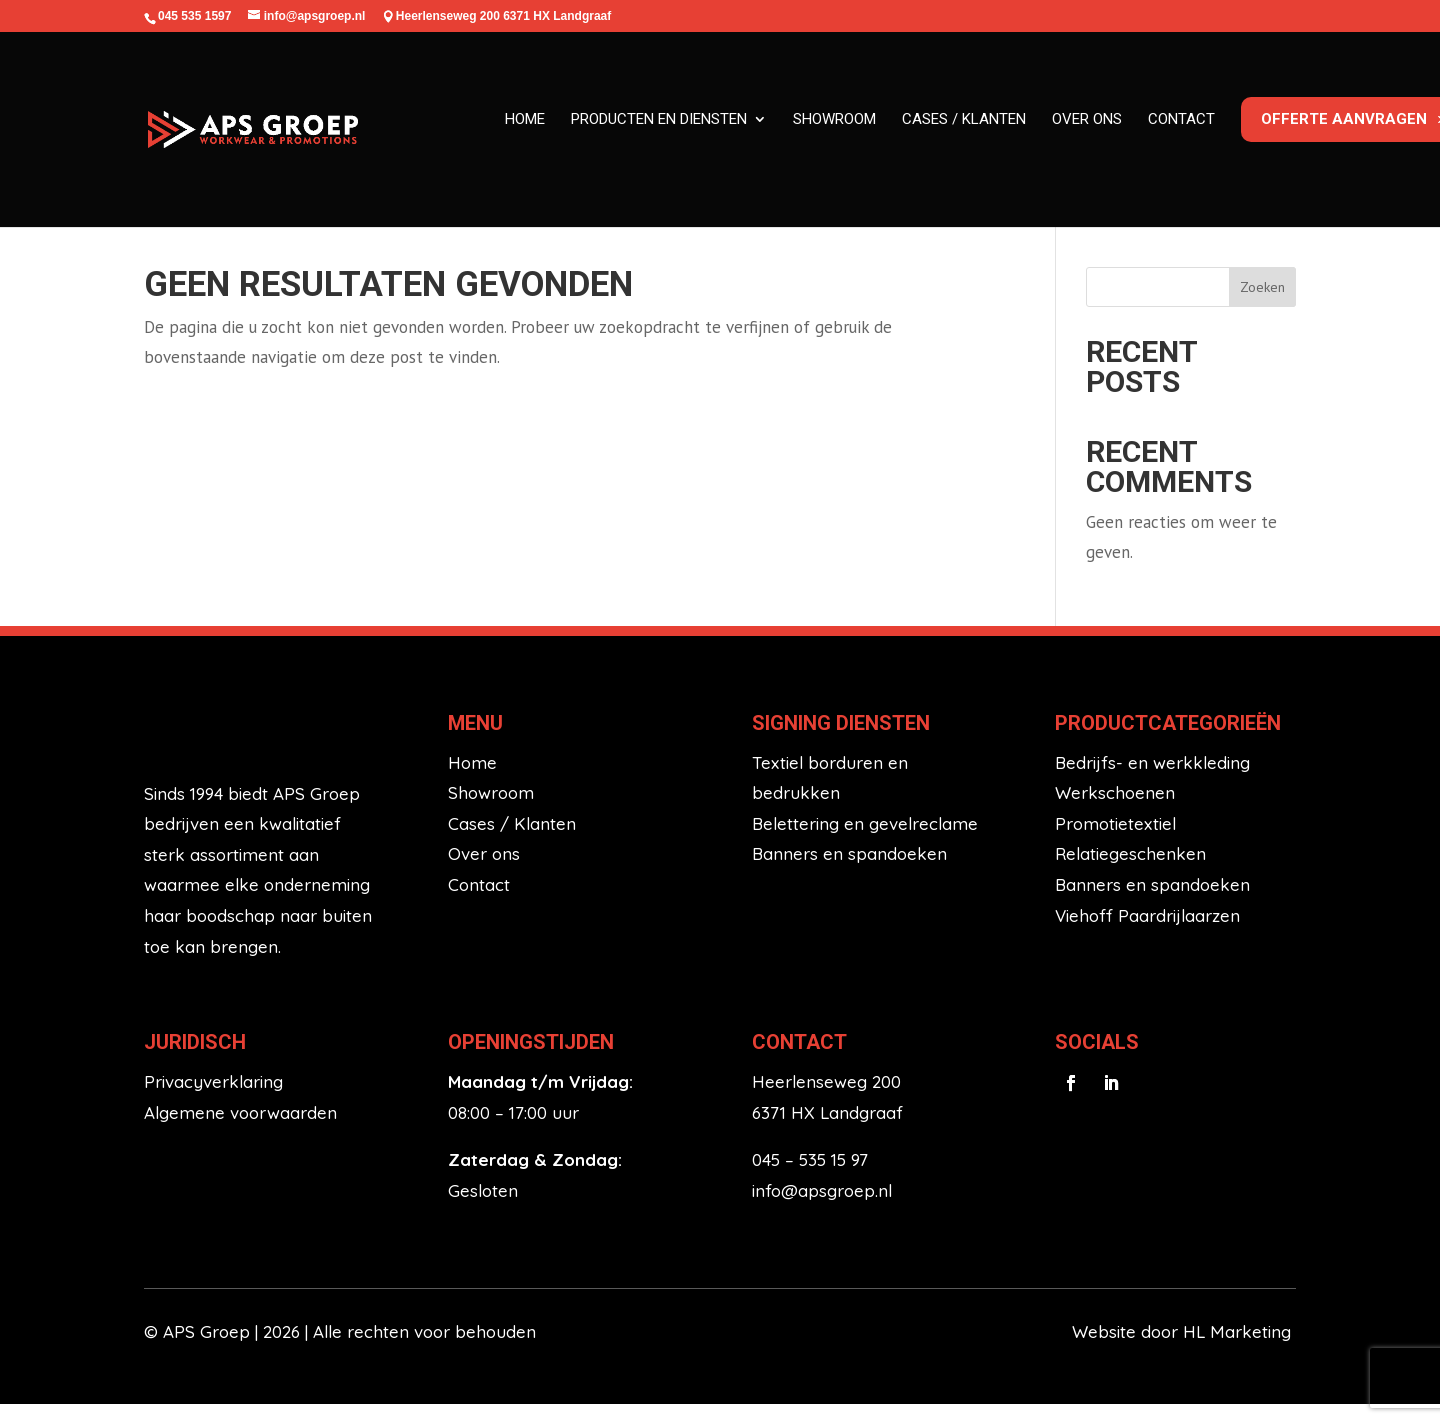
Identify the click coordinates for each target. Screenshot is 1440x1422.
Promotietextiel (1115, 840)
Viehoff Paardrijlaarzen (1147, 932)
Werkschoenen (1115, 810)
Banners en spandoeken (849, 871)
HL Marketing (1239, 1348)
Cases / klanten (964, 119)
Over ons (1087, 119)
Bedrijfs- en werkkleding (1152, 779)
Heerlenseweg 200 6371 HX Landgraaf (503, 16)
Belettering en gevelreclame (865, 840)
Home (525, 119)
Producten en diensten (659, 119)
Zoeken (1262, 304)
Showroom (834, 119)
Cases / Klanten (512, 840)
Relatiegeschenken (1130, 871)
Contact (1181, 119)
